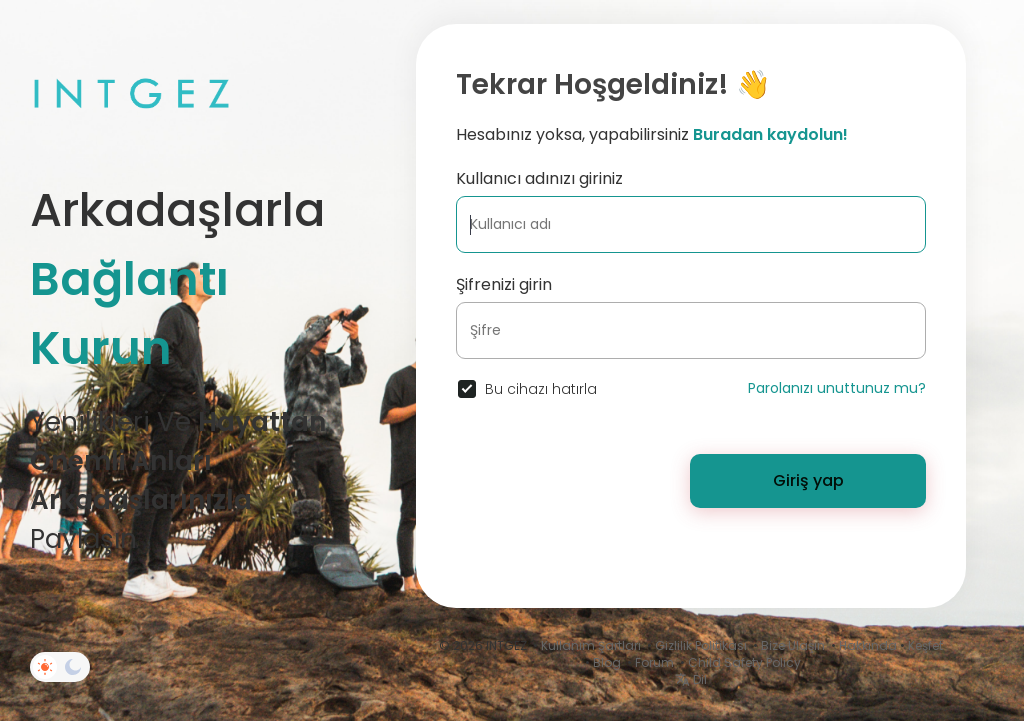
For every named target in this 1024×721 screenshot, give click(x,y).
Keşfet (925, 645)
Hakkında (868, 645)
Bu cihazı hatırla (541, 389)
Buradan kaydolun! (770, 134)
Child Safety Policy (744, 662)
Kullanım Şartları (591, 645)
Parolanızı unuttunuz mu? (837, 388)
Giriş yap (808, 480)
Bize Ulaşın (793, 645)
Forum (654, 662)
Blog (607, 662)
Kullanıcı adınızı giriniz (539, 178)
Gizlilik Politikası (701, 645)
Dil (691, 679)
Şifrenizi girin (504, 284)
